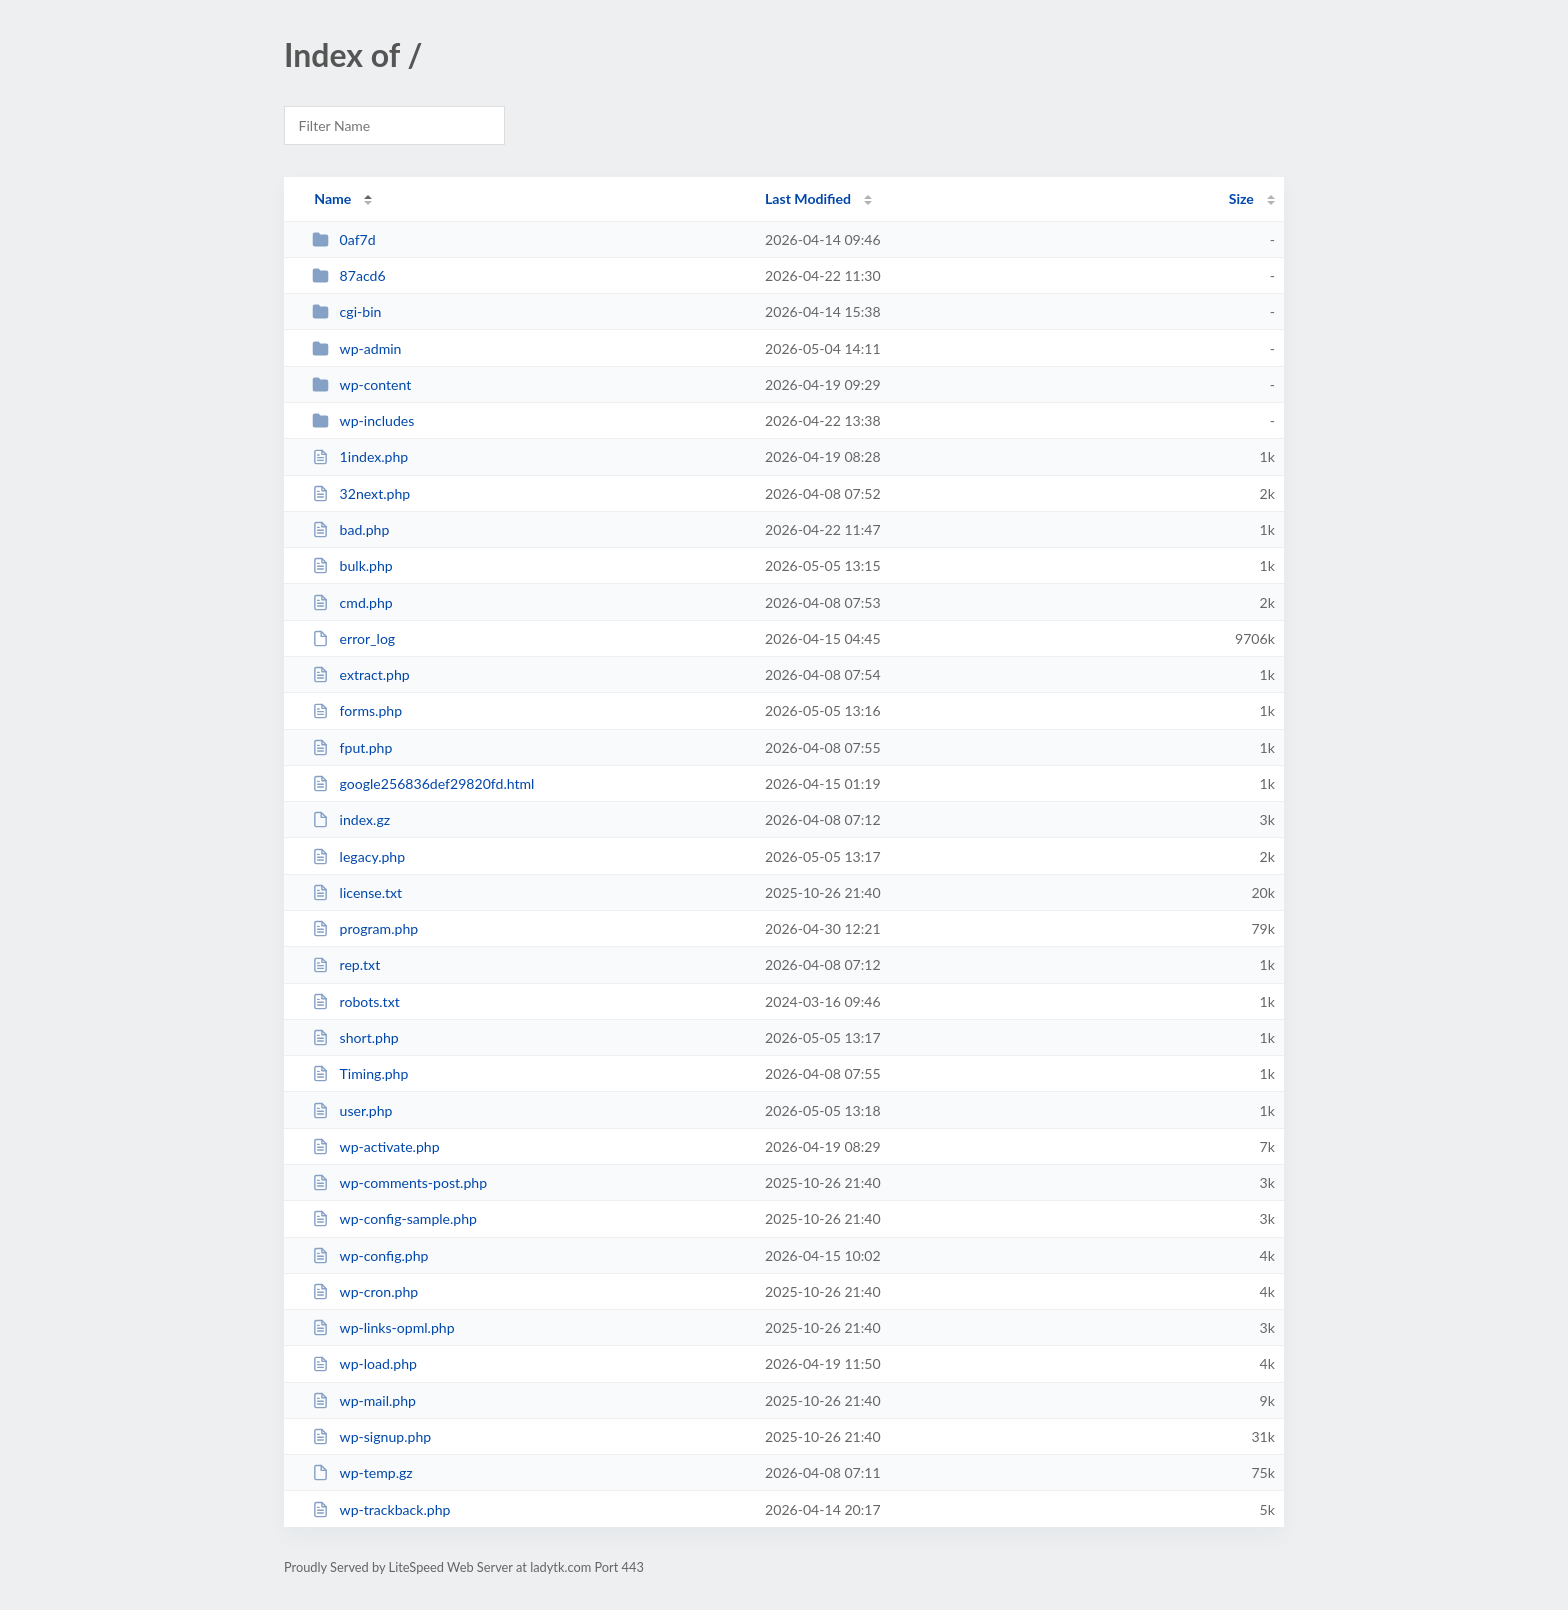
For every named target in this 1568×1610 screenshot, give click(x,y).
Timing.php (360, 1073)
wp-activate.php (375, 1146)
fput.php (352, 747)
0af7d (343, 239)
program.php (365, 928)
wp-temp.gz (362, 1472)
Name (332, 198)
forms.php (357, 710)
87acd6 (348, 275)
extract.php (361, 674)
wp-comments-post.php (399, 1182)
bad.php (350, 529)
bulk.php (352, 565)
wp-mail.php (364, 1400)
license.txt (357, 892)
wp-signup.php (371, 1436)
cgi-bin (346, 311)
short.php (355, 1037)
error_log (353, 638)
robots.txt (356, 1001)
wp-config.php (370, 1255)
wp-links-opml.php (383, 1327)
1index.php (360, 456)
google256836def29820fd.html (423, 783)
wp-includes (363, 420)
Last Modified (808, 198)
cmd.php (352, 602)
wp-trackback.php (381, 1509)
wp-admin (356, 348)
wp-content (361, 384)
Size (1241, 198)
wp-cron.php (365, 1291)
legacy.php (358, 856)
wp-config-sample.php (394, 1218)
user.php (352, 1110)
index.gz (351, 819)
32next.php (361, 493)
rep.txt (346, 964)
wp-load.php (364, 1363)
